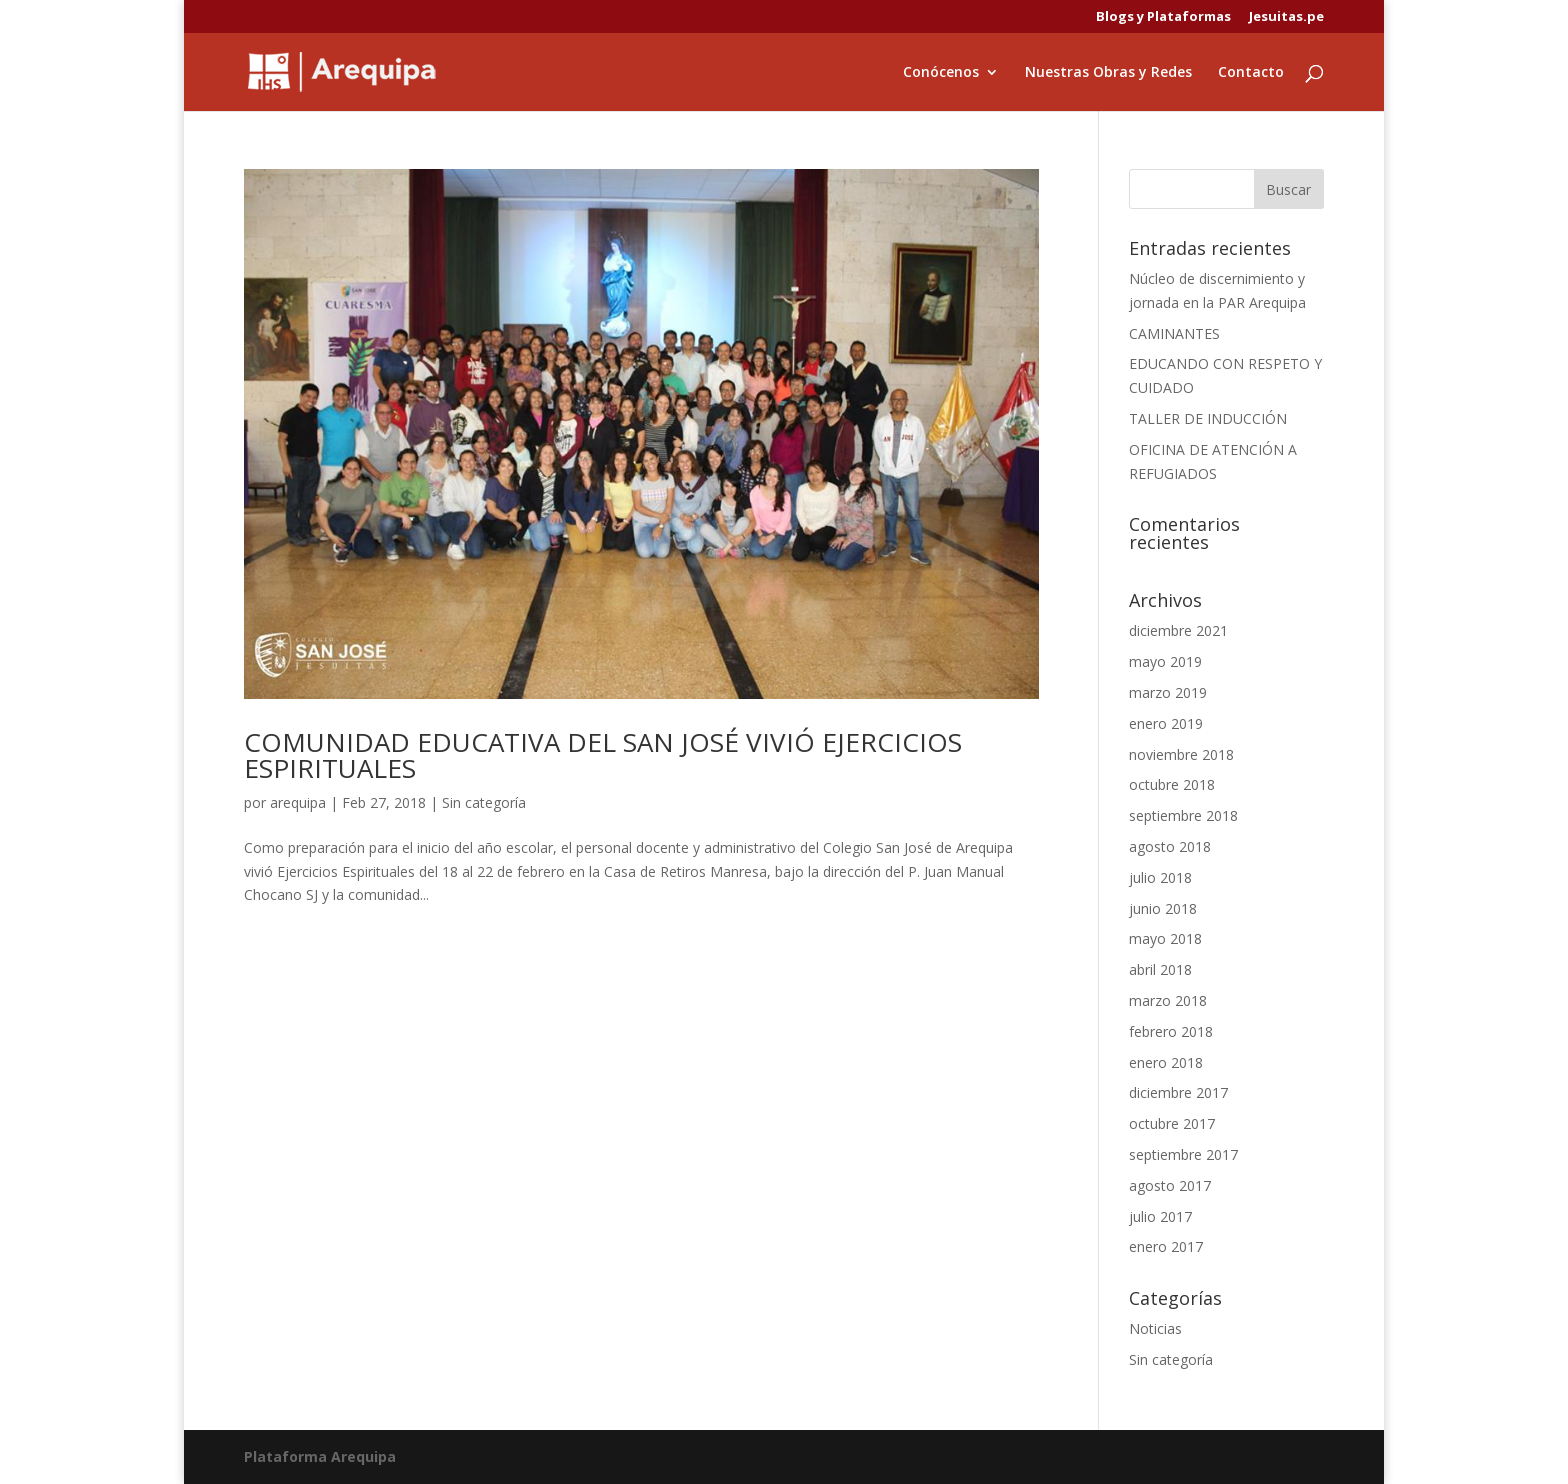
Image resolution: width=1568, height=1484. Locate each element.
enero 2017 (1166, 1246)
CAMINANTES (1174, 333)
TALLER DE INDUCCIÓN (1208, 418)
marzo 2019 (1168, 692)
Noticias (1155, 1328)
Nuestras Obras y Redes (1108, 73)
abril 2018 (1160, 969)
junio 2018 (1163, 908)
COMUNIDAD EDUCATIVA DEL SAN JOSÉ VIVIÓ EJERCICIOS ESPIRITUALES (603, 755)
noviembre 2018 (1181, 754)
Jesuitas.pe (1286, 17)
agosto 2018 (1170, 846)
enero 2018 (1166, 1062)
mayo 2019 (1165, 661)
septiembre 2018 (1183, 815)
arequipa (298, 802)
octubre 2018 (1172, 784)
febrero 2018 (1171, 1031)
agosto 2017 (1170, 1185)
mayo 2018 (1165, 938)
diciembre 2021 (1178, 630)
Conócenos (941, 73)
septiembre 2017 (1183, 1154)
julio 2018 (1160, 877)
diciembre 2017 (1178, 1092)
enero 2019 (1166, 723)
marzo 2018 (1168, 1000)
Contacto (1251, 73)
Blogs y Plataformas (1163, 17)
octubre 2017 (1172, 1123)
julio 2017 (1160, 1216)
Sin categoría (484, 802)
